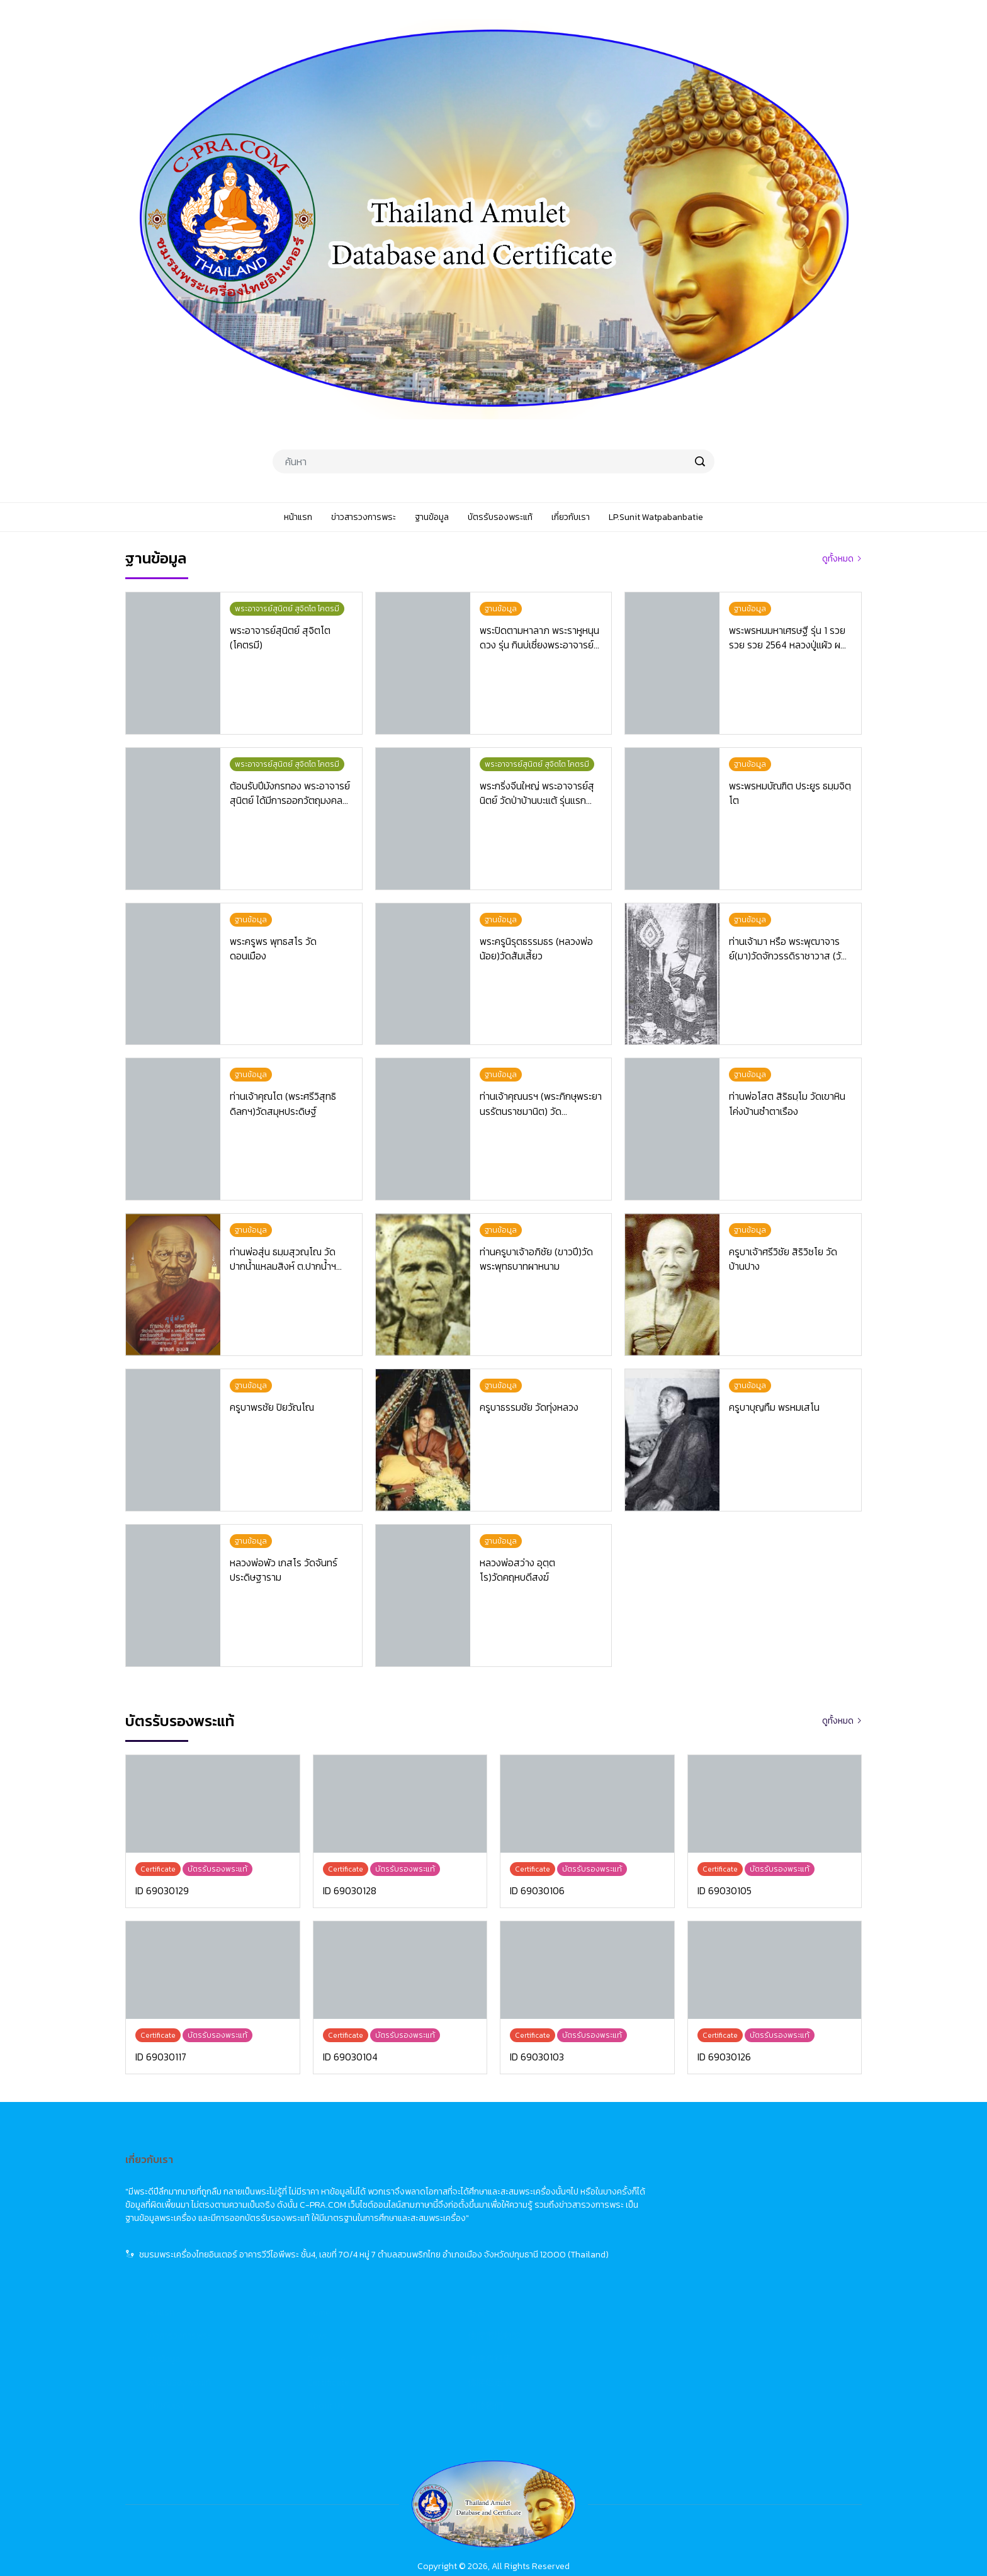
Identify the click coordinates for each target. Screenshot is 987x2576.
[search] (699, 461)
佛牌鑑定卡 (741, 2247)
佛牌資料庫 (741, 2224)
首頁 (728, 2177)
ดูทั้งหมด (838, 558)
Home (570, 2177)
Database (578, 2224)
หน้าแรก (412, 2177)
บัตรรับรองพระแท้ (430, 2247)
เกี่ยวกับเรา (417, 2271)
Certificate (580, 2247)
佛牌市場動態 (745, 2201)
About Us (577, 2271)
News (569, 2201)
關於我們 (737, 2271)
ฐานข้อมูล (415, 2224)
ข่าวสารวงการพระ (430, 2201)
